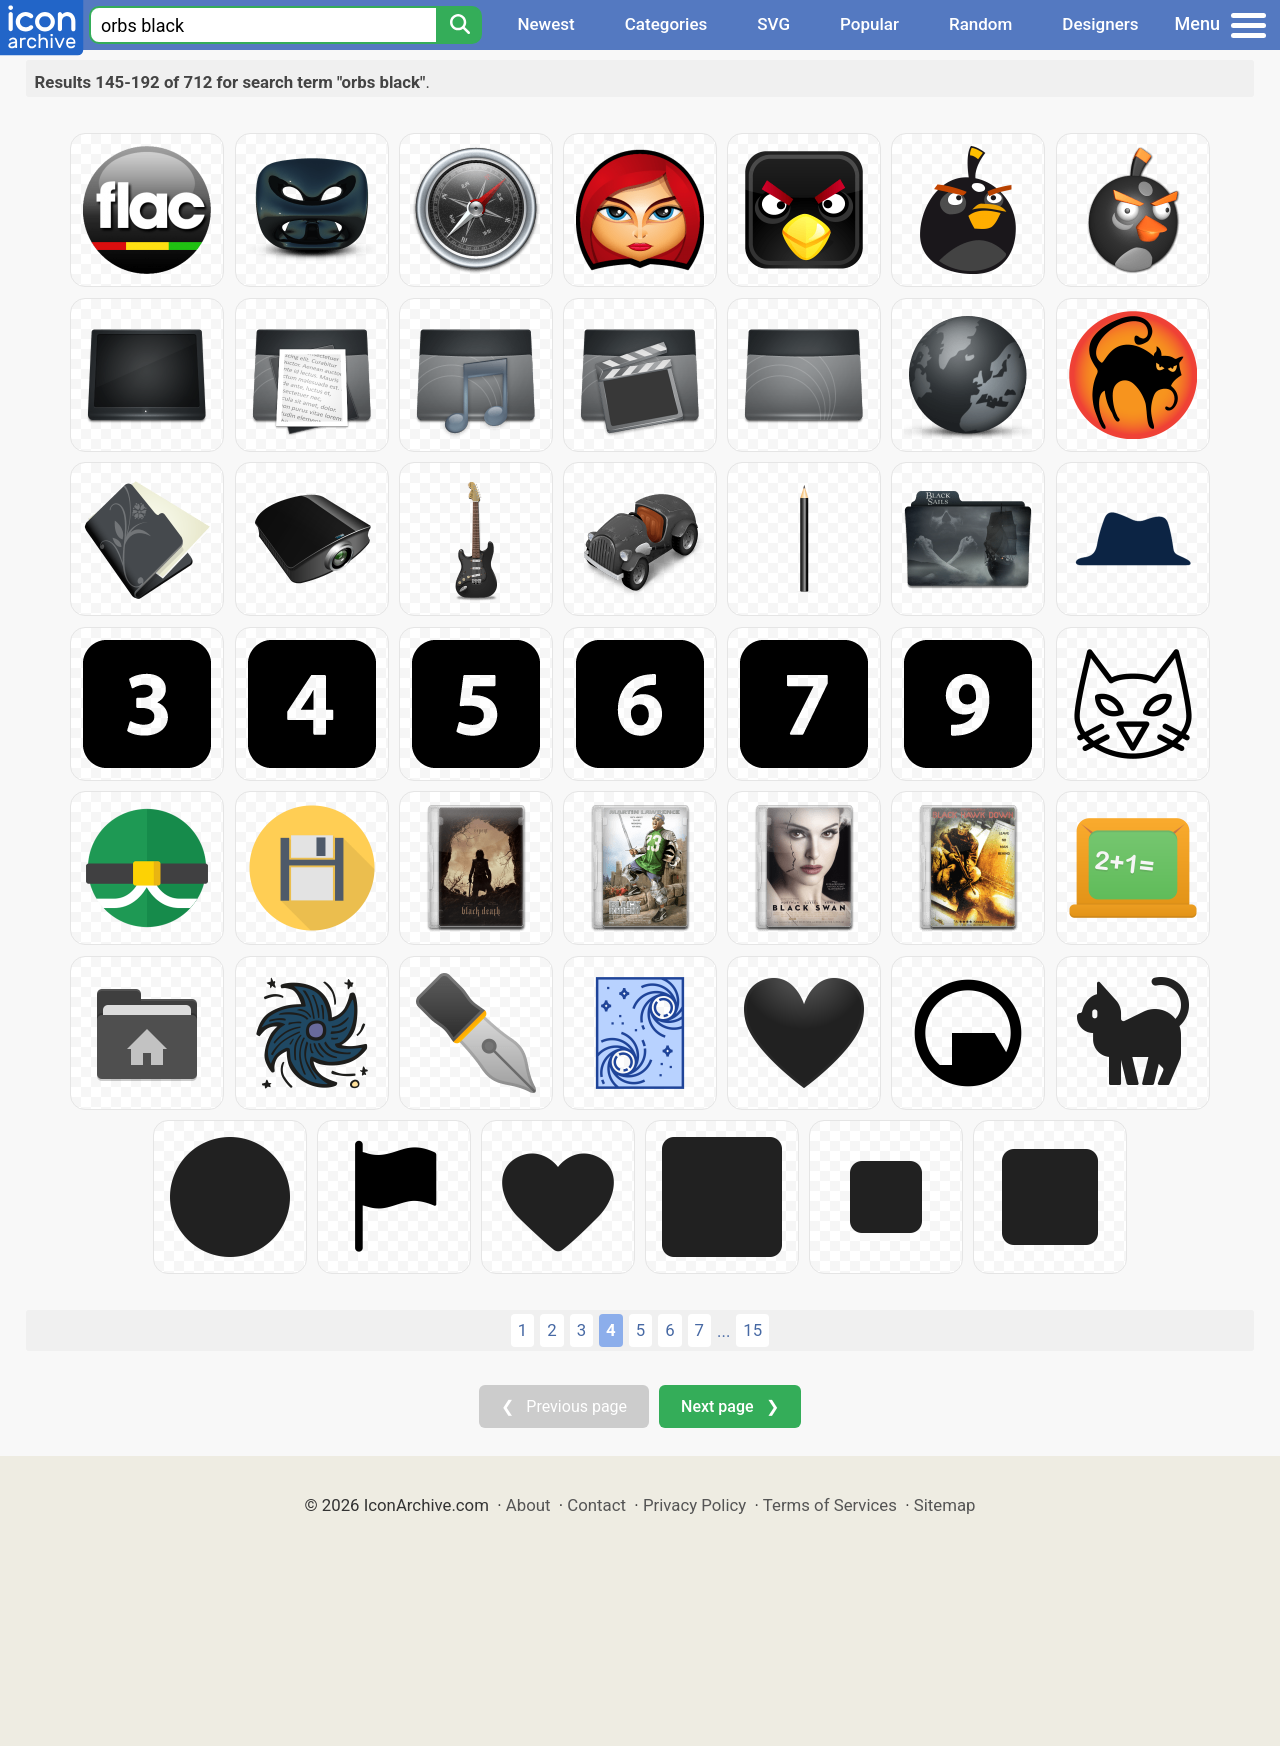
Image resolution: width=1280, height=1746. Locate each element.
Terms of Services (830, 1505)
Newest (545, 24)
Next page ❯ (729, 1406)
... (723, 1331)
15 (752, 1330)
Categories (666, 24)
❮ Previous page (564, 1406)
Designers (1100, 24)
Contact (596, 1505)
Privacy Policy (694, 1505)
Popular (869, 24)
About (528, 1505)
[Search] (459, 25)
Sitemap (945, 1505)
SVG (773, 24)
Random (980, 24)
